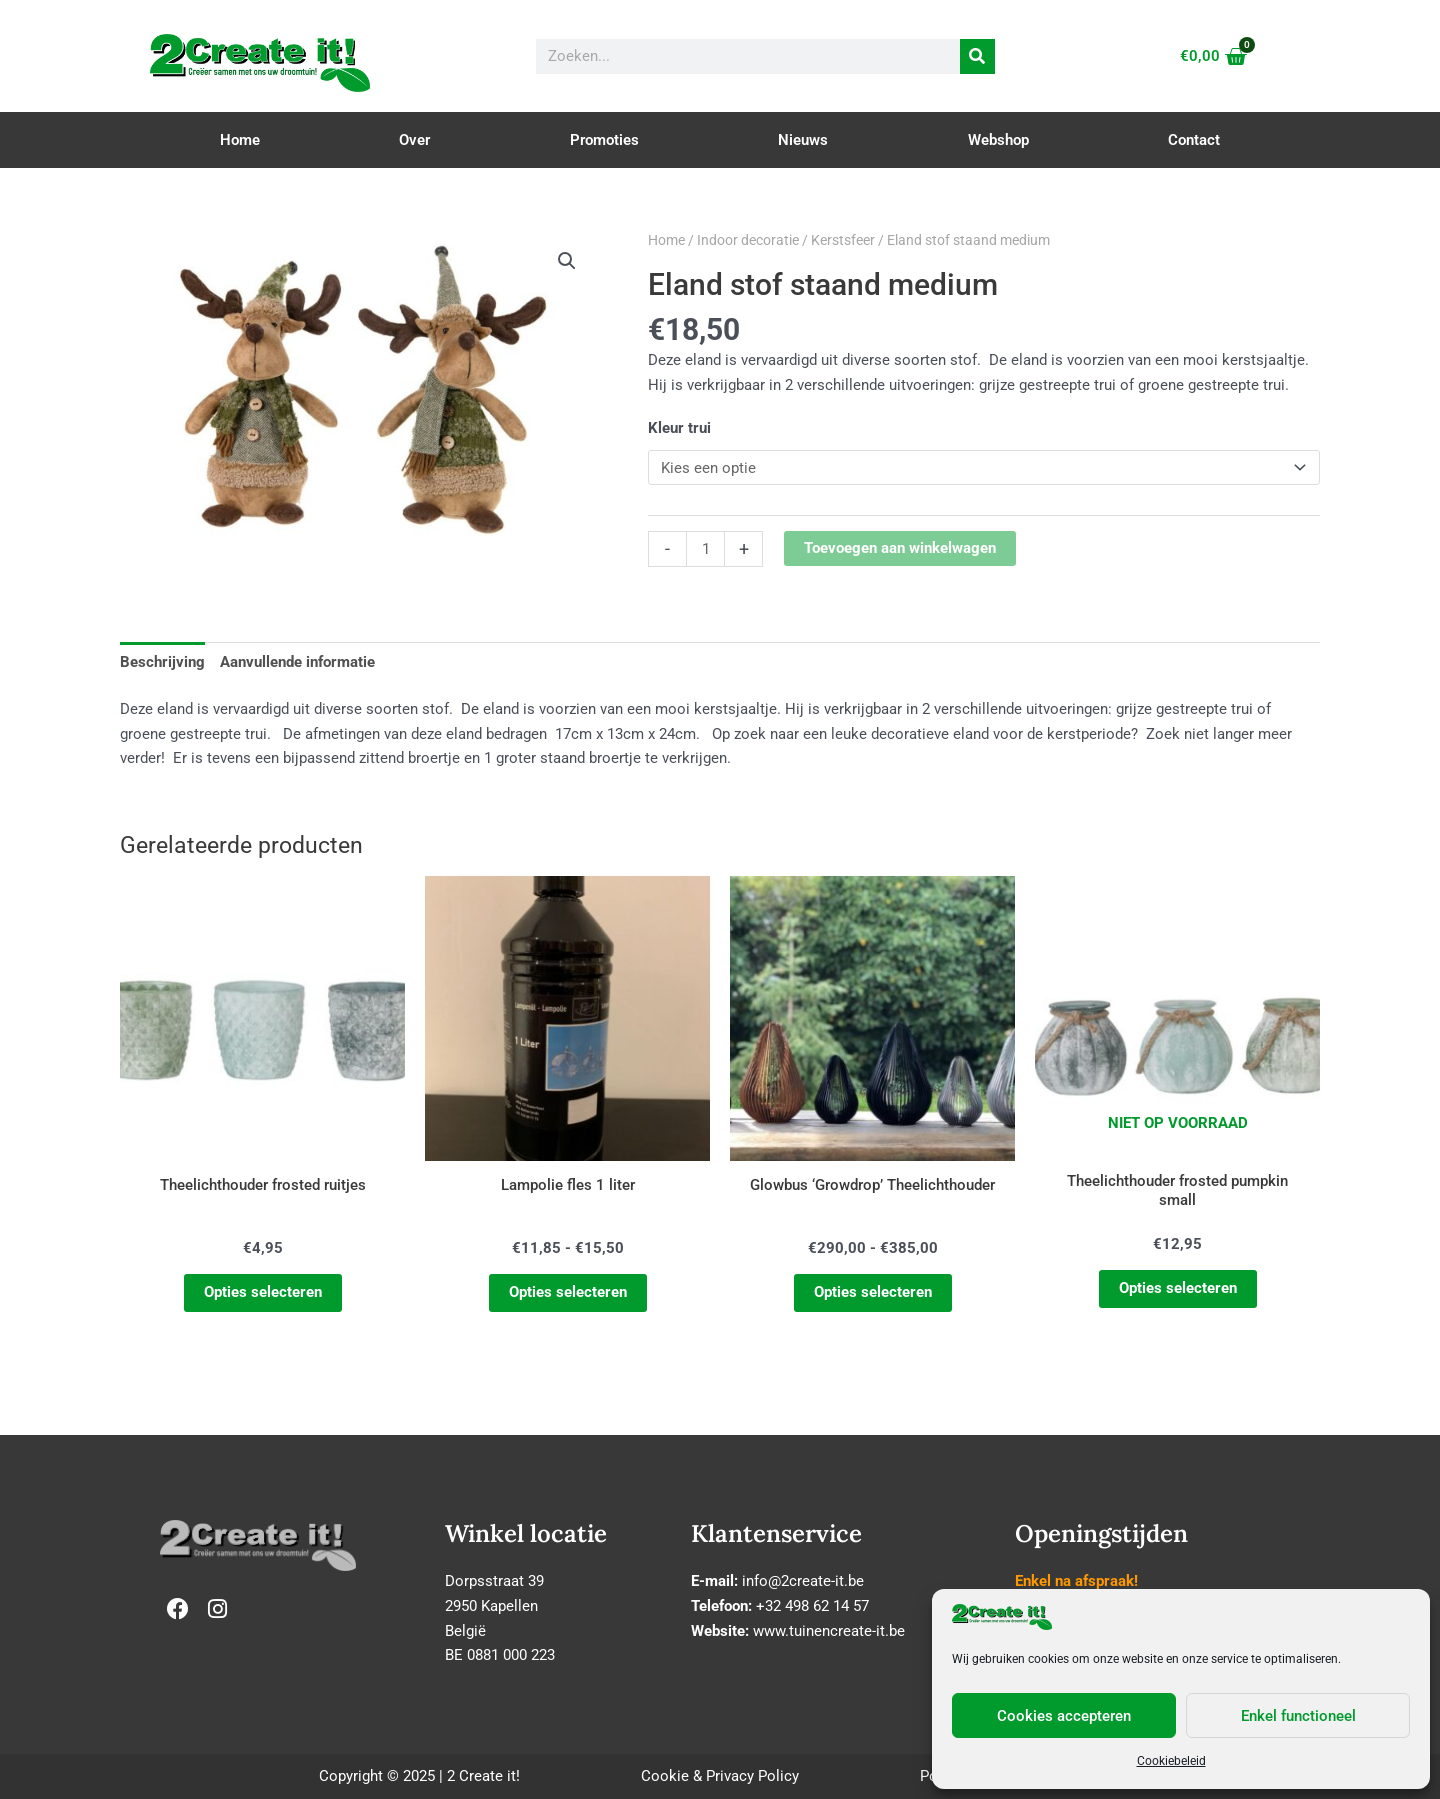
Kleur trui (679, 428)
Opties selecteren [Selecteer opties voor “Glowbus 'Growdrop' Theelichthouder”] (873, 1292)
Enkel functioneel (1298, 1716)
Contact (1194, 140)
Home (240, 140)
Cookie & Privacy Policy (720, 1776)
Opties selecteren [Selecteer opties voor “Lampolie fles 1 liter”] (568, 1292)
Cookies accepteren (1064, 1716)
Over (414, 140)
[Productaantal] (705, 549)
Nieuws (803, 140)
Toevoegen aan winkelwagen (900, 548)
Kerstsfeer (843, 240)
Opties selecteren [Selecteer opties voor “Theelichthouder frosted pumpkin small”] (1178, 1289)
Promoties (604, 140)
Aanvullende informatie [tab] (297, 662)
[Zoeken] (977, 56)
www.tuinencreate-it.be (829, 1631)
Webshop (998, 140)
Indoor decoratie (748, 240)
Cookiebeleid (1171, 1761)
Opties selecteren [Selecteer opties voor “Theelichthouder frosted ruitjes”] (263, 1292)
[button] (567, 261)
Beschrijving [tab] (162, 662)
